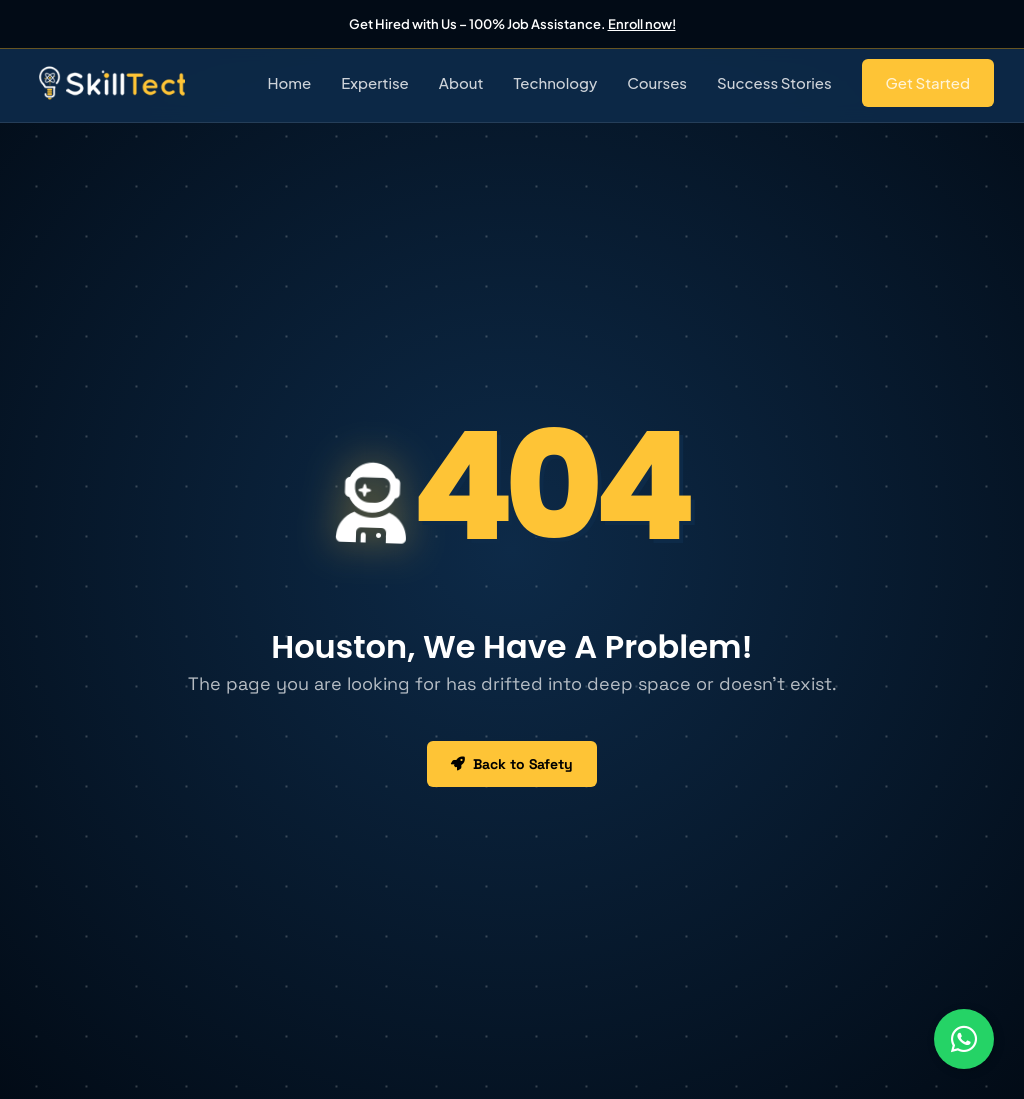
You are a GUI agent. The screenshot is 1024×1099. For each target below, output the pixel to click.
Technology (555, 82)
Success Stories (774, 82)
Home (289, 82)
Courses (657, 82)
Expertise (375, 82)
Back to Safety (512, 764)
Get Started (928, 82)
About (461, 82)
